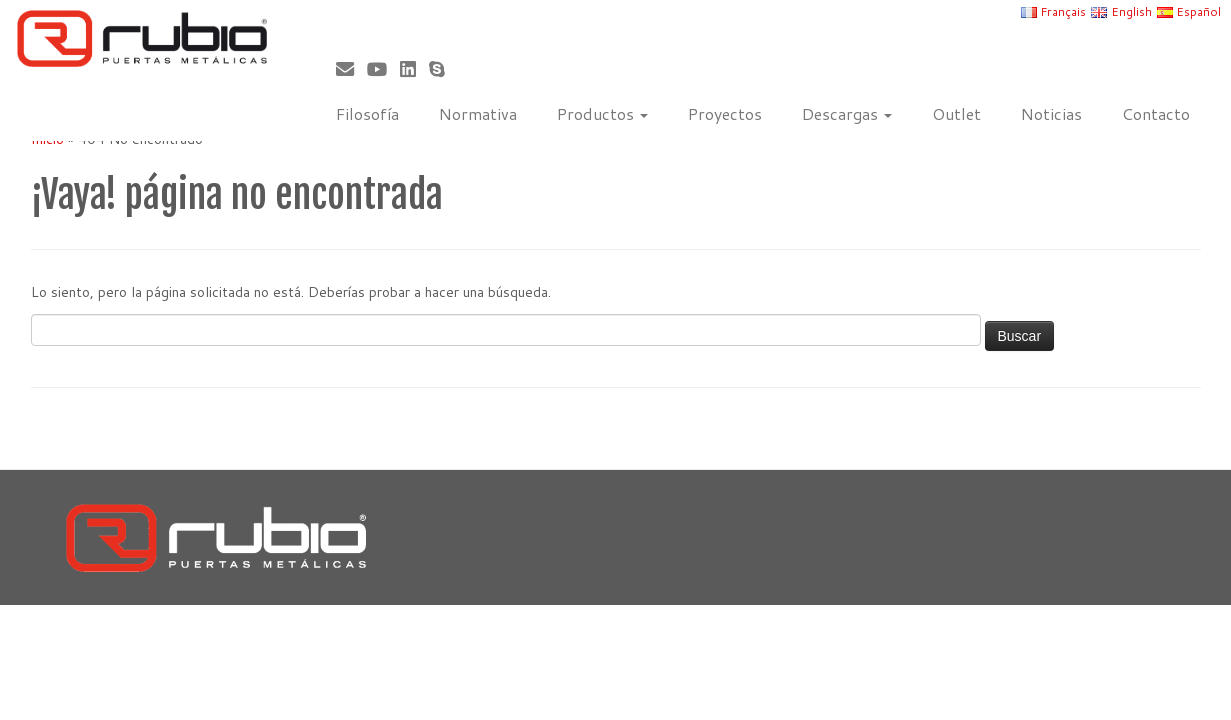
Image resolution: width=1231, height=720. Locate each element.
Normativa (478, 113)
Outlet (956, 113)
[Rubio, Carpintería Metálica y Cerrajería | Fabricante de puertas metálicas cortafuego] (142, 38)
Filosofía (367, 113)
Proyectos (725, 113)
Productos (602, 113)
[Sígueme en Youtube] (383, 69)
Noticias (1051, 113)
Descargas (847, 113)
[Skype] (443, 69)
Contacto (1156, 113)
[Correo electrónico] (351, 69)
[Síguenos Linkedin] (414, 69)
